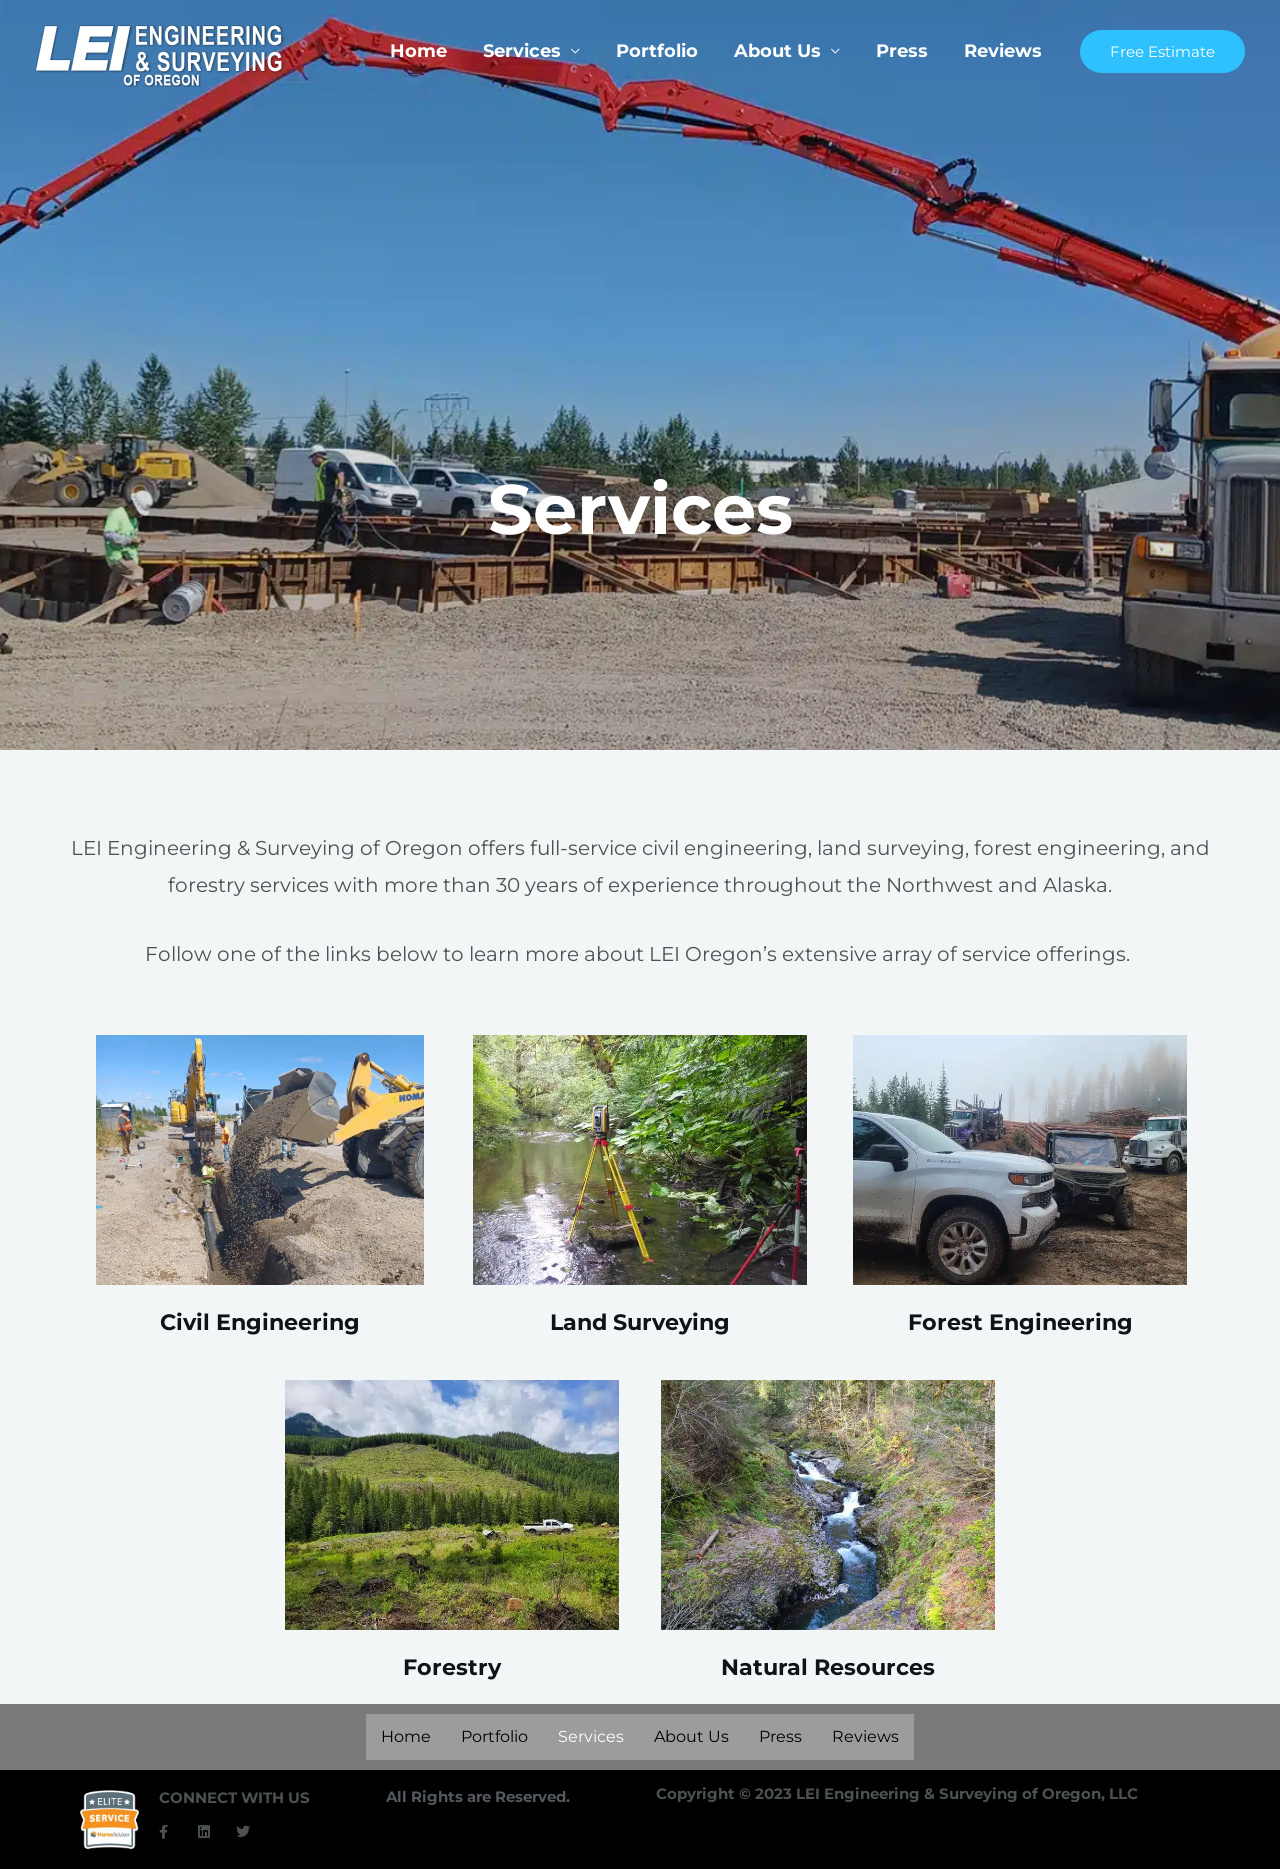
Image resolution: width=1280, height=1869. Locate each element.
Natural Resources (828, 1667)
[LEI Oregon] (160, 54)
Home (418, 51)
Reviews (1003, 51)
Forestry (451, 1667)
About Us (777, 51)
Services (522, 51)
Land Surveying (640, 1322)
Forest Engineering (1020, 1322)
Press (902, 51)
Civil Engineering (260, 1322)
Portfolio (657, 51)
